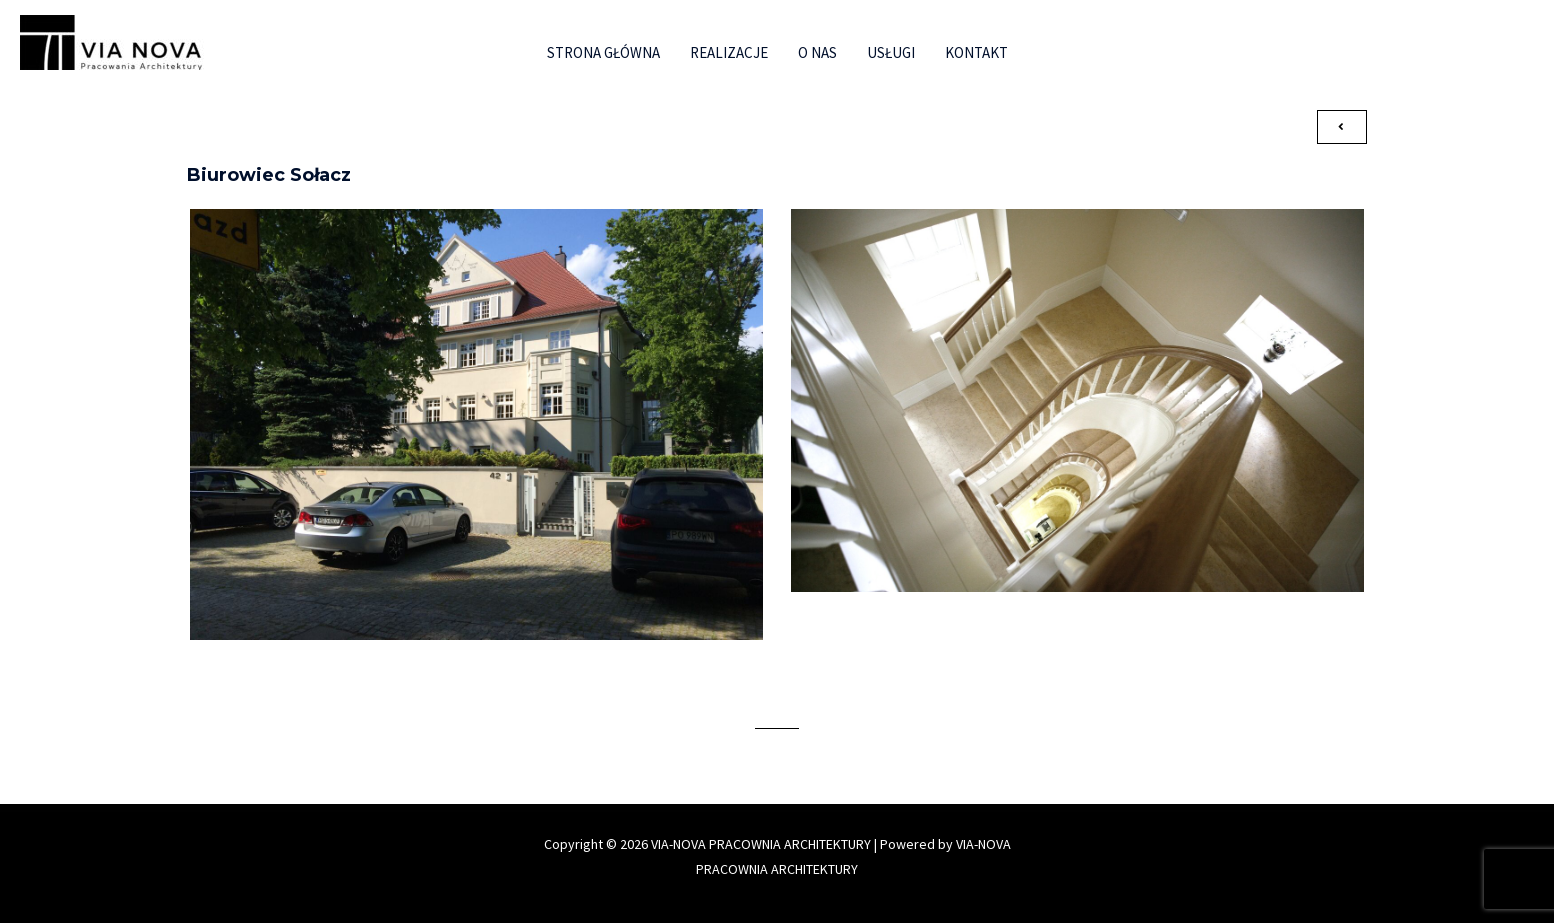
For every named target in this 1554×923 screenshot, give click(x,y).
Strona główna (603, 52)
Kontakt (976, 52)
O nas (817, 52)
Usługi (891, 52)
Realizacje (729, 52)
